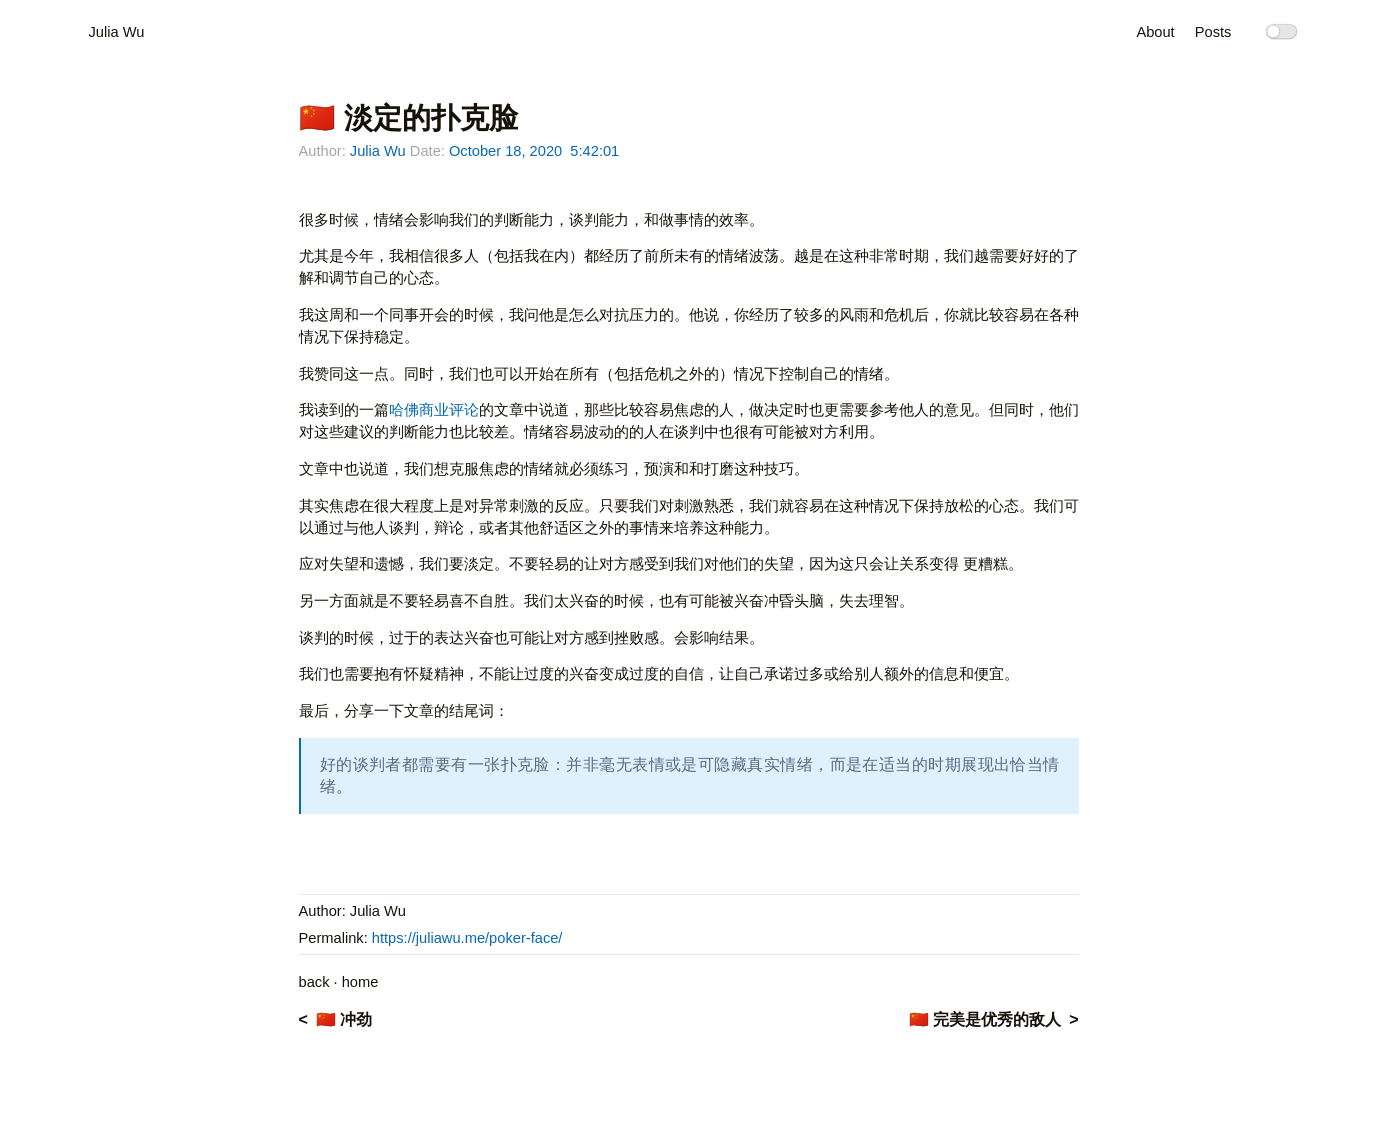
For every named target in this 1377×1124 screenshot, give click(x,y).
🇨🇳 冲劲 (344, 1019)
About (1155, 32)
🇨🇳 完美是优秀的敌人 (985, 1019)
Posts (1213, 32)
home (360, 982)
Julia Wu (117, 32)
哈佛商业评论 (434, 410)
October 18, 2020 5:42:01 (534, 151)
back (314, 982)
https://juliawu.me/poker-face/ (467, 938)
